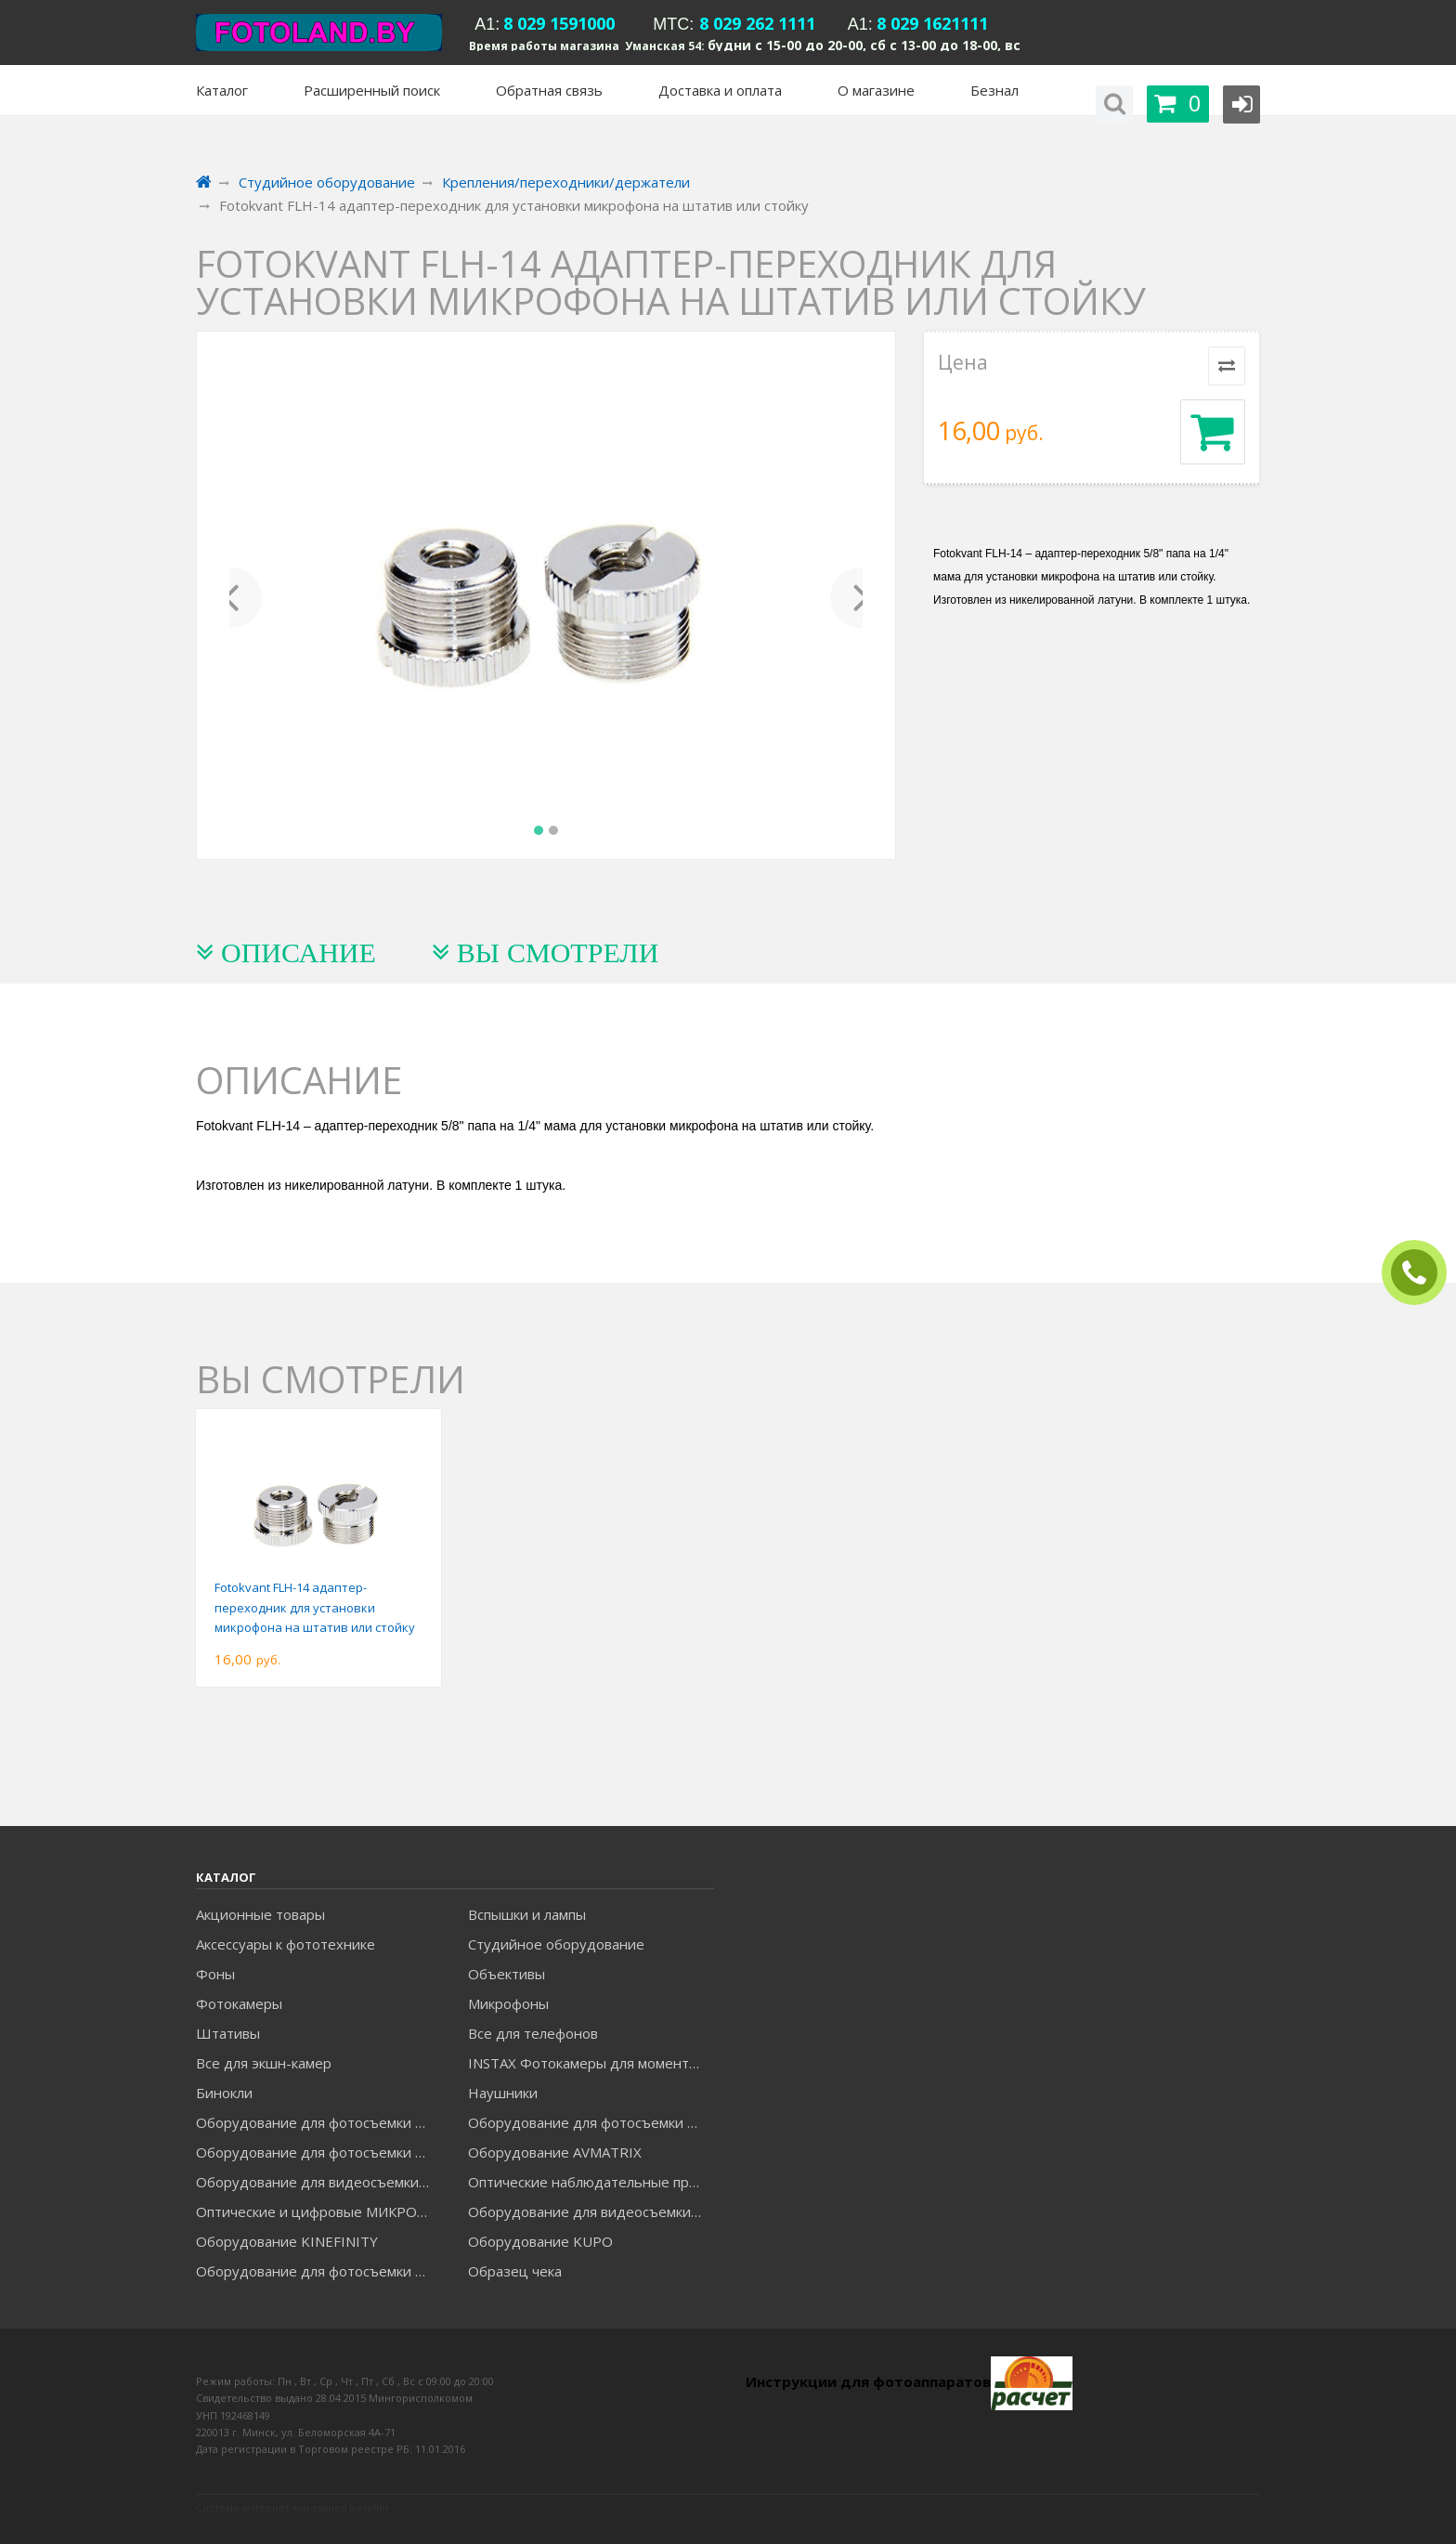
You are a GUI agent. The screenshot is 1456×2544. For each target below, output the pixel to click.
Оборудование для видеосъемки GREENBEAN (318, 2181)
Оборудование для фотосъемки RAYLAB (318, 2271)
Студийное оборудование (556, 1944)
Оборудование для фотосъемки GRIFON (318, 2152)
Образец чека (515, 2271)
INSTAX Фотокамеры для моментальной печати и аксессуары (590, 2063)
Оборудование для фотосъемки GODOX (590, 2122)
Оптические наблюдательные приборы (590, 2181)
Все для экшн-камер (264, 2063)
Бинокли (224, 2092)
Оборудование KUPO (540, 2241)
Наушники (503, 2092)
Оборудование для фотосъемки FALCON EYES (318, 2122)
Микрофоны (508, 2003)
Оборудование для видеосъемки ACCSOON (590, 2211)
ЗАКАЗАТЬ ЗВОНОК (1422, 1273)
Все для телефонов (533, 2033)
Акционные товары (260, 1914)
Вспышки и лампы (527, 1914)
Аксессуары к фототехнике (285, 1944)
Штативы (228, 2033)
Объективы (506, 1973)
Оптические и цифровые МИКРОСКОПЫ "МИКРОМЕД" (318, 2211)
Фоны (215, 1973)
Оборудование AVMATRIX (555, 2152)
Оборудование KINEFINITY (287, 2241)
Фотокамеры (239, 2003)
